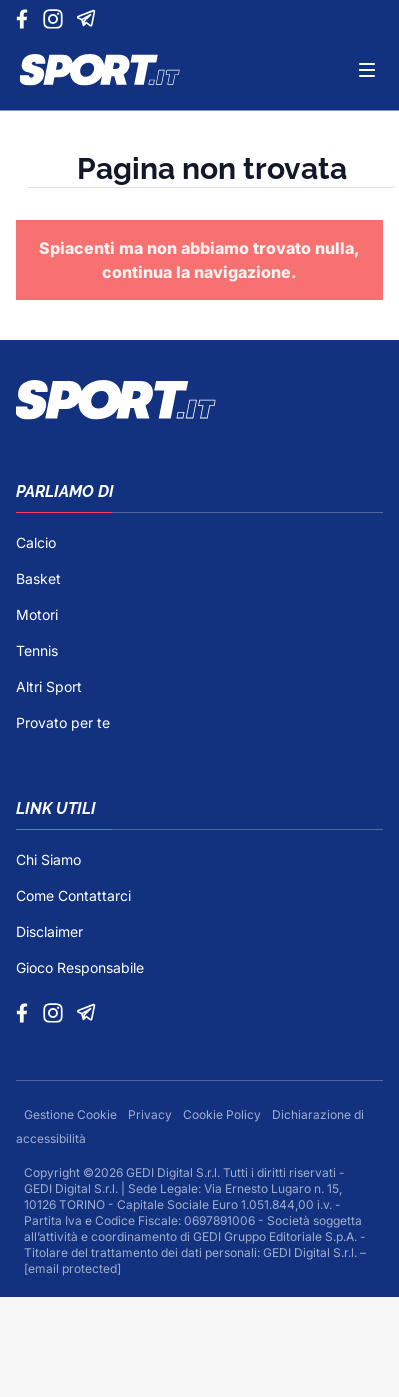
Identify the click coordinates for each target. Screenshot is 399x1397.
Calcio (36, 542)
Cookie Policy (223, 1114)
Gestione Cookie (72, 1114)
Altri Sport (49, 686)
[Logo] (100, 70)
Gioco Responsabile (80, 967)
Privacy (151, 1114)
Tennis (37, 650)
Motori (37, 614)
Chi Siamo (48, 859)
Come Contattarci (73, 895)
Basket (38, 578)
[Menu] (367, 70)
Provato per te (63, 722)
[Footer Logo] (199, 400)
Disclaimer (49, 931)
